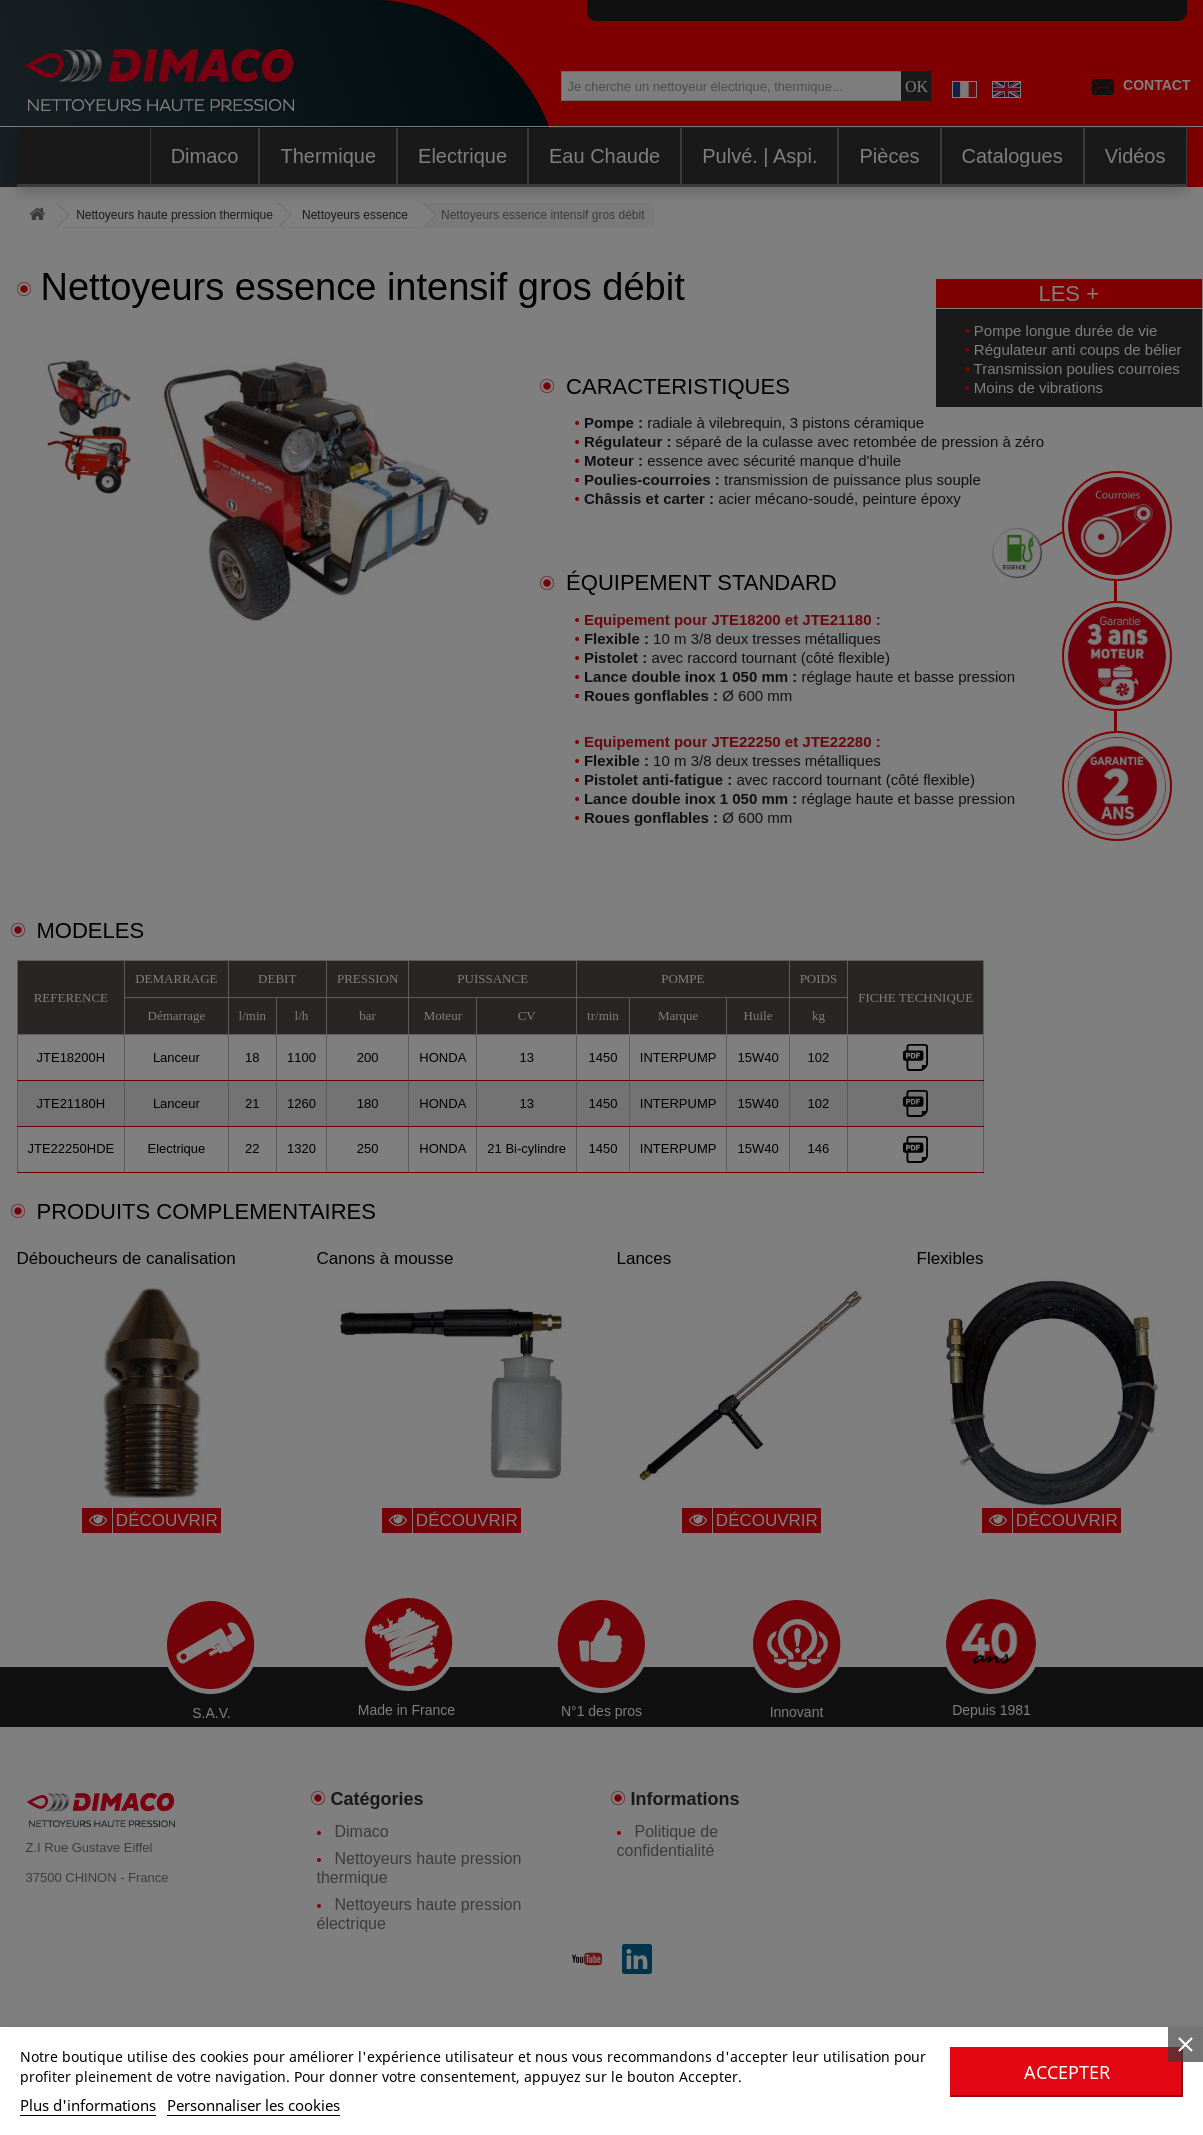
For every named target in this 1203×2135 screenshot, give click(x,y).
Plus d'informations (88, 2105)
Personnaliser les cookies (253, 2105)
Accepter (1067, 2072)
